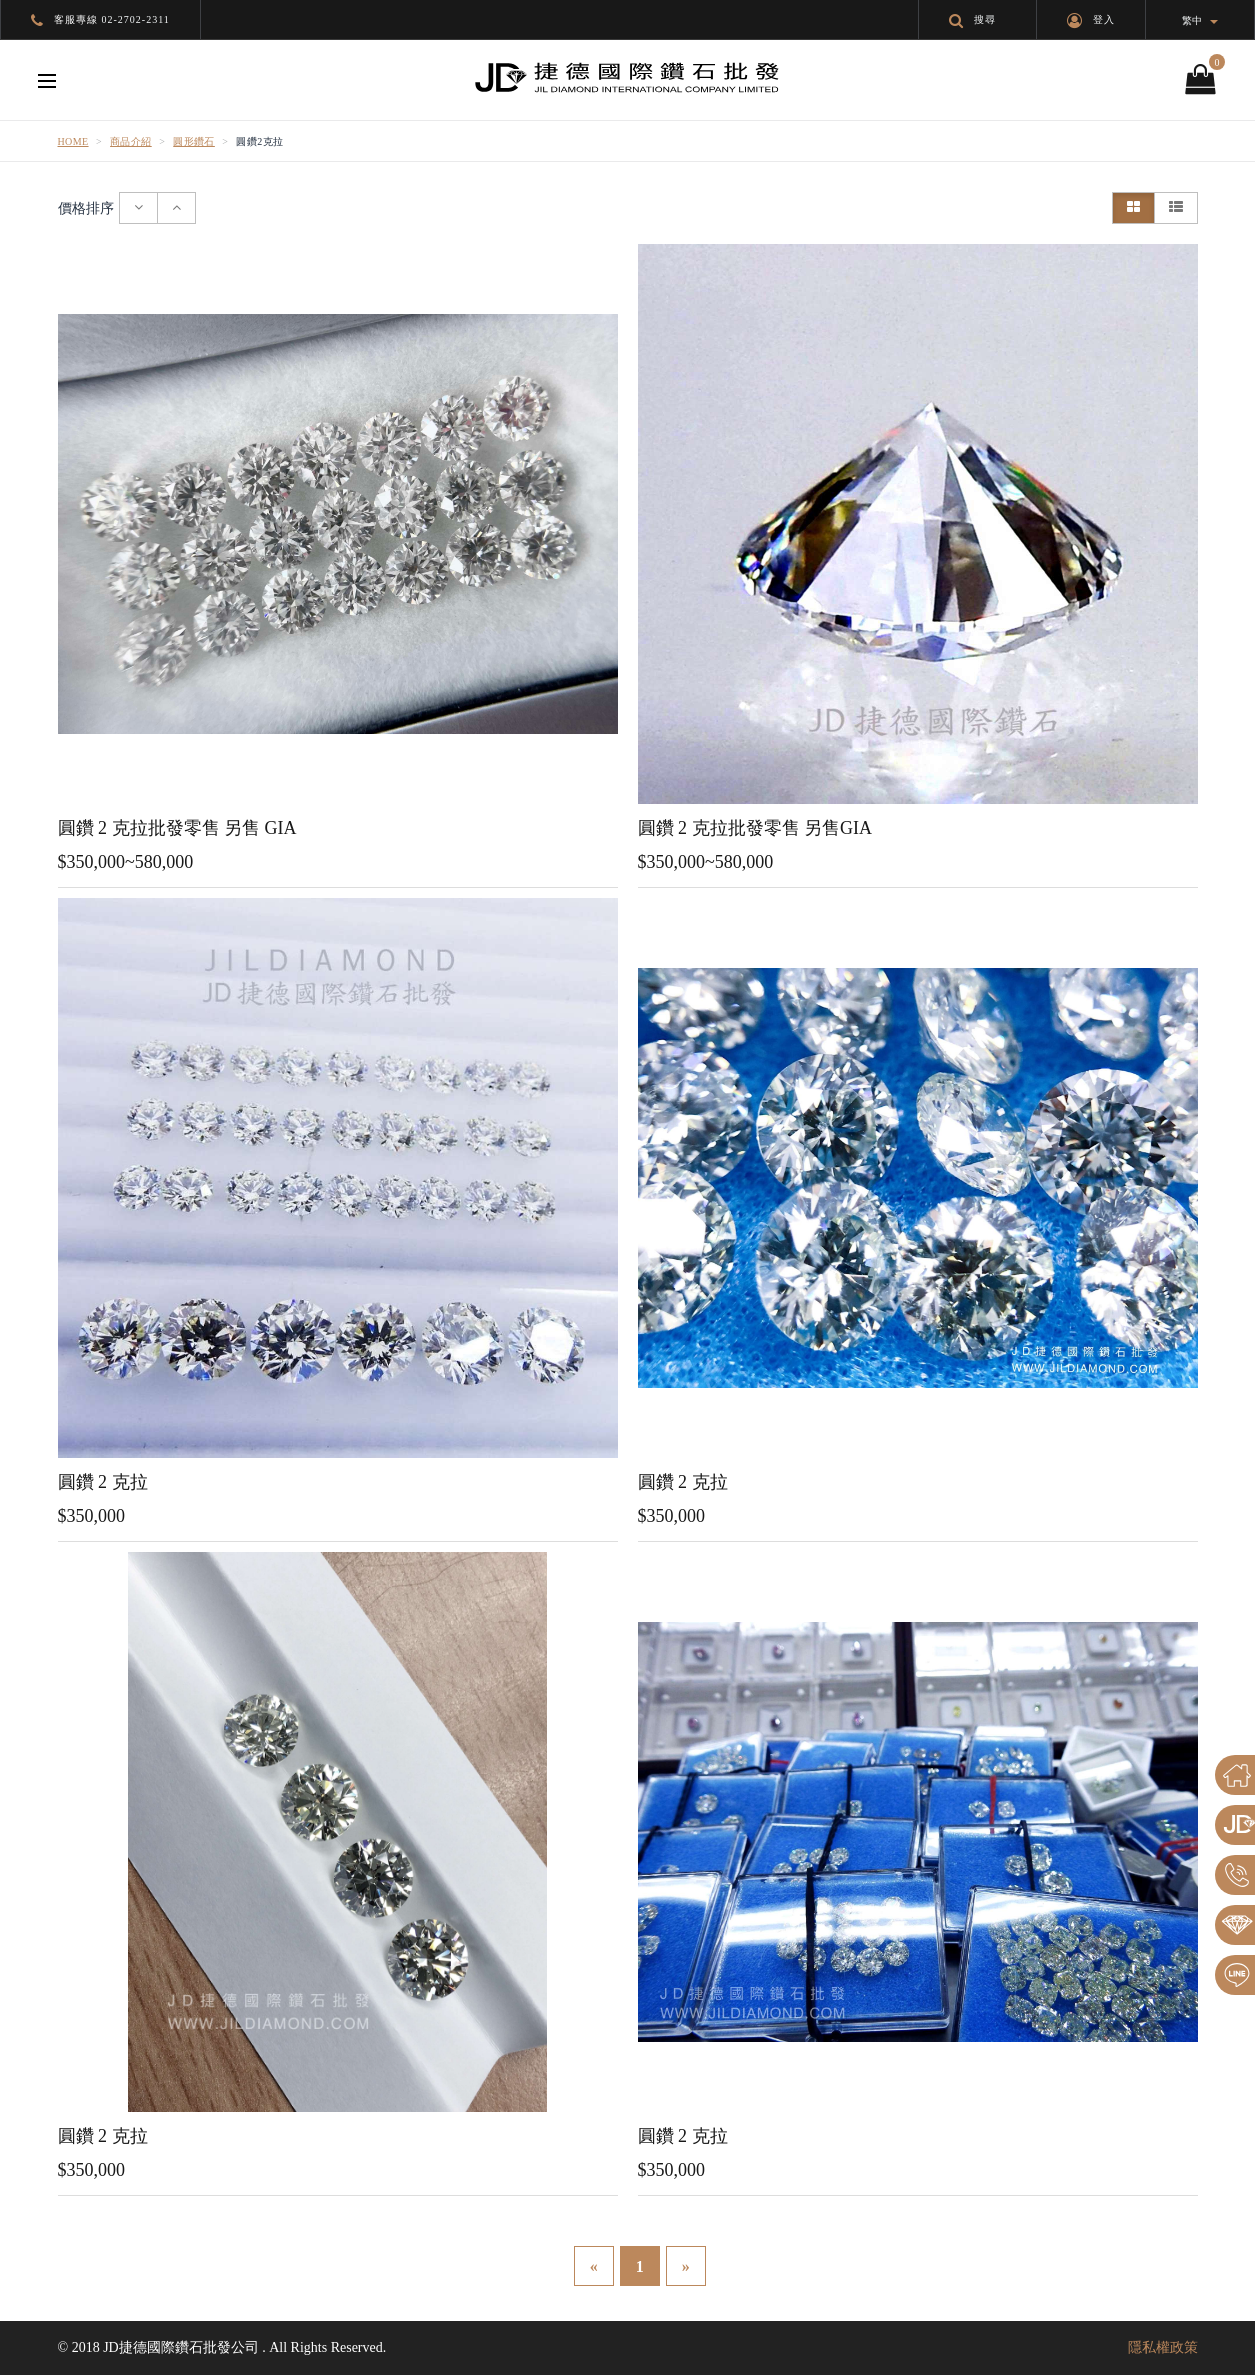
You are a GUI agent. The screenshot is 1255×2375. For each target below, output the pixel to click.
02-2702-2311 (136, 19)
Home (73, 141)
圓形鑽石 (194, 141)
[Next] (686, 2266)
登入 (1091, 19)
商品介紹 (131, 141)
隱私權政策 (1163, 2347)
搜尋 (972, 19)
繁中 (1200, 20)
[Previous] (594, 2266)
